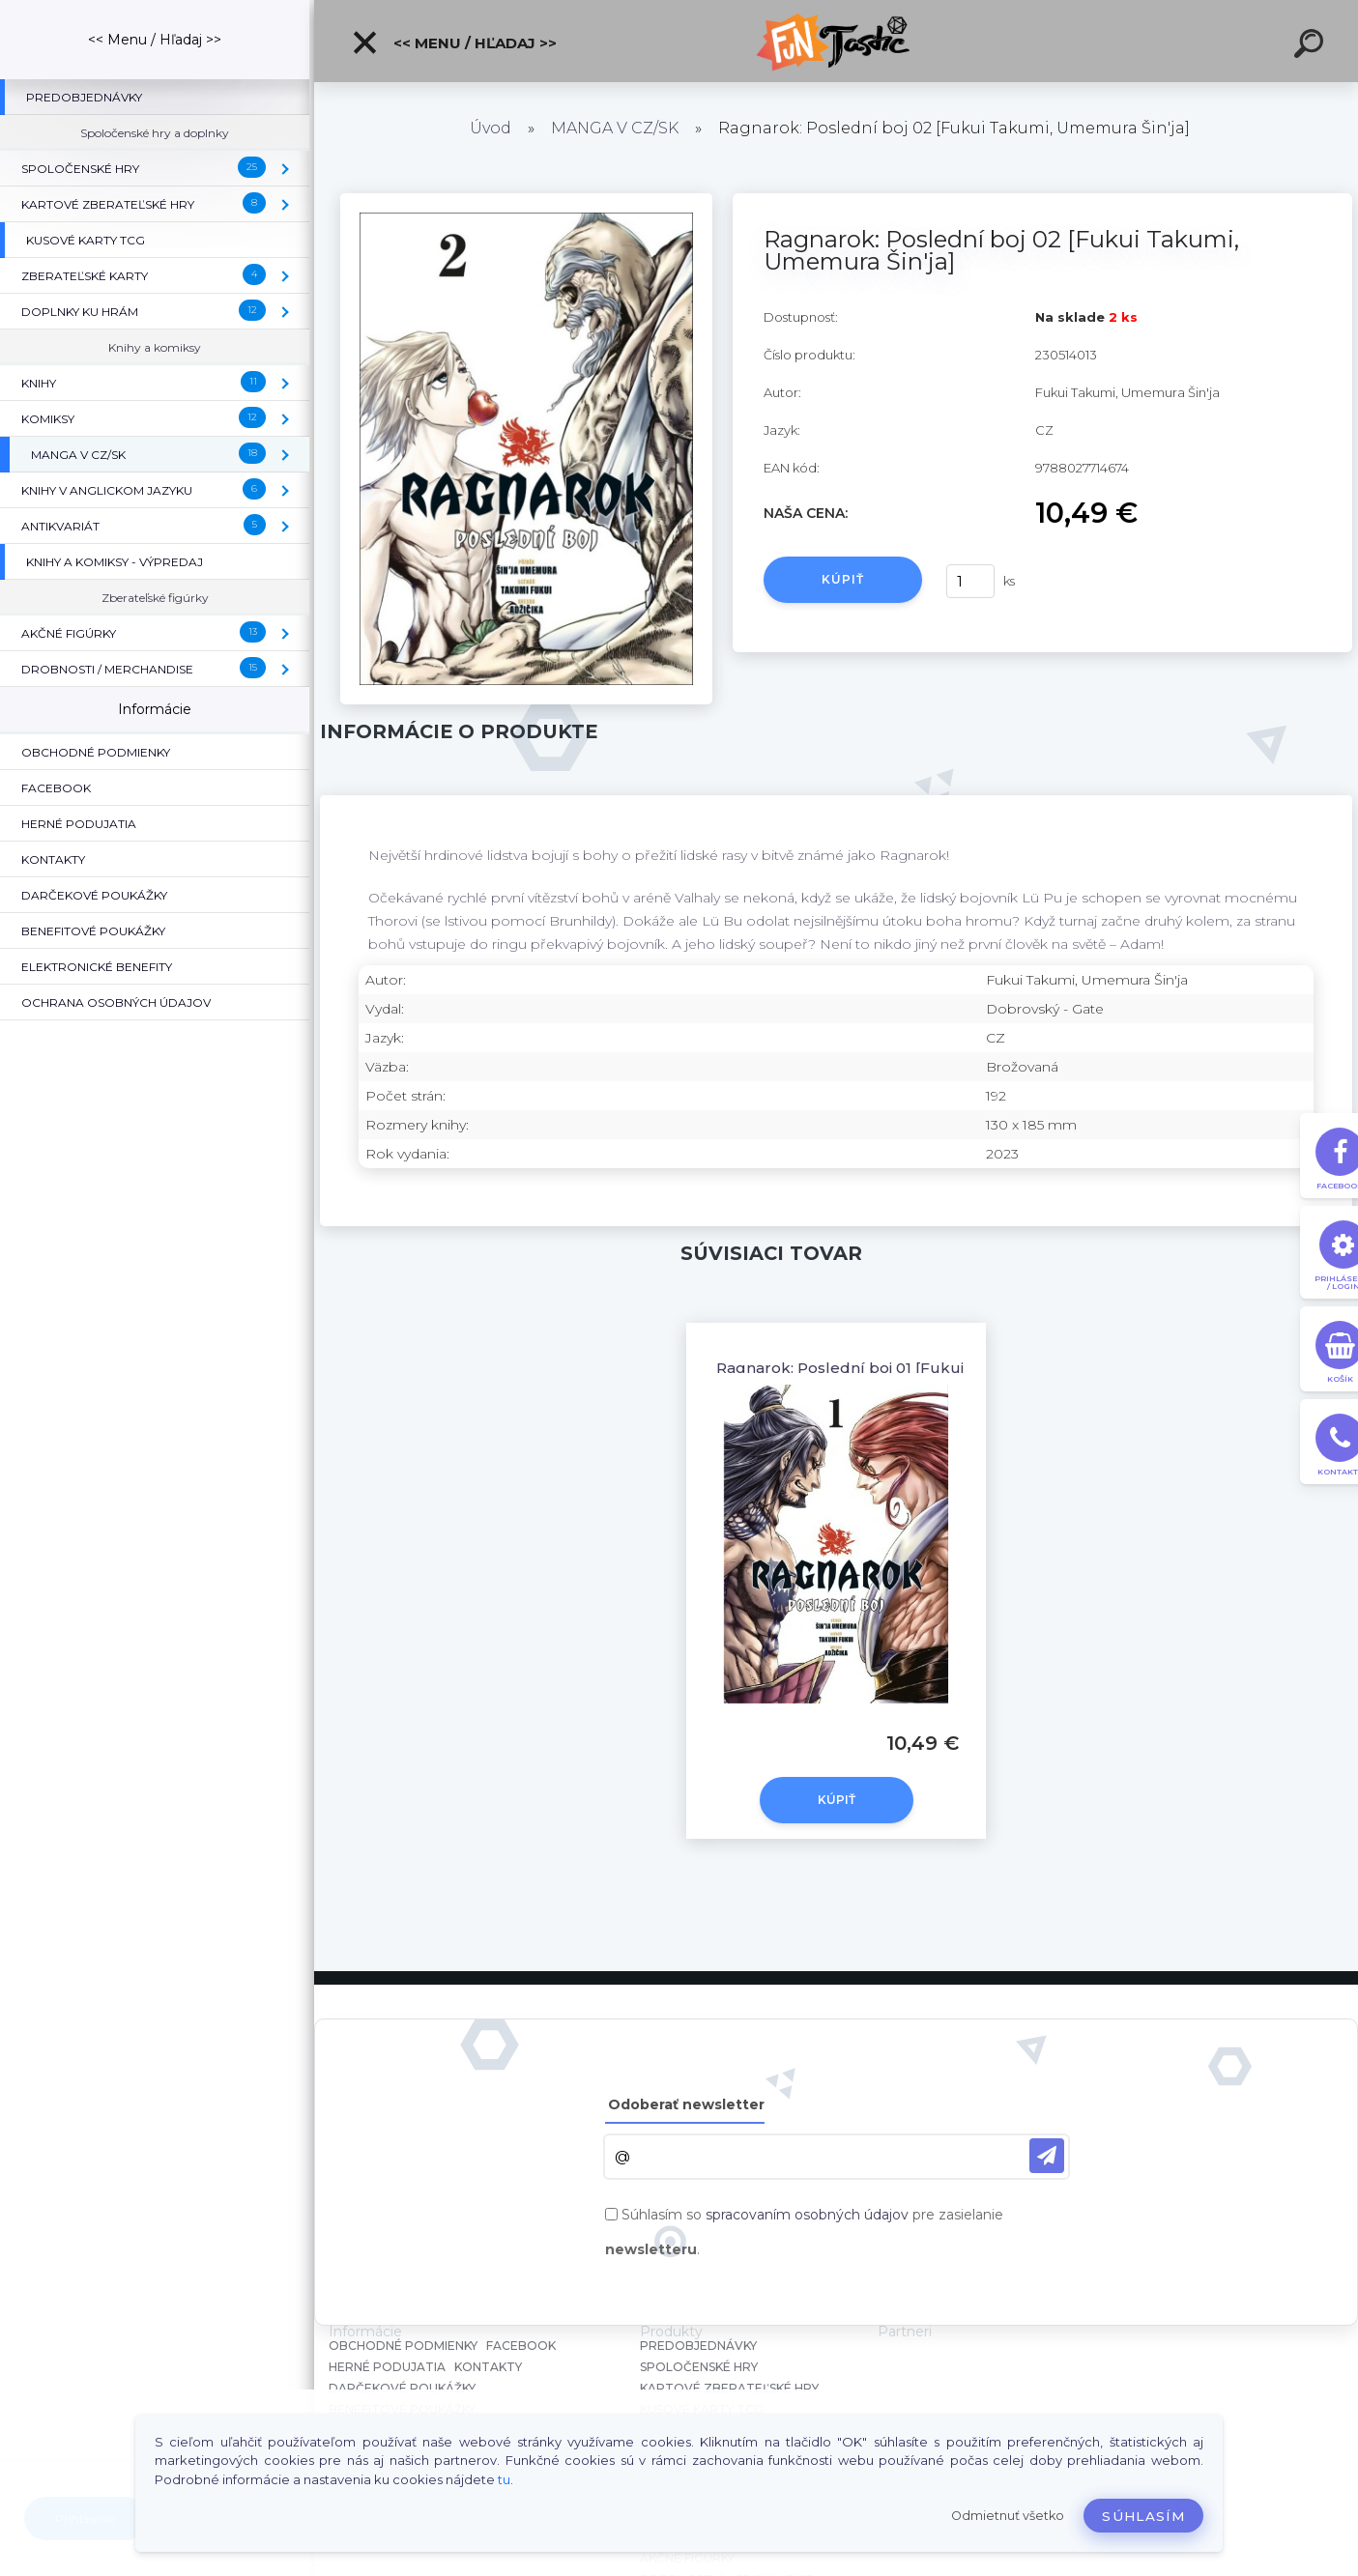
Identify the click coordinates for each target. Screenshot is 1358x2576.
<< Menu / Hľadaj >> (454, 42)
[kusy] (970, 581)
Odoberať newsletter (686, 2104)
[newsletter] (1046, 2155)
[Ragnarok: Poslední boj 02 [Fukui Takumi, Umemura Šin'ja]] (525, 200)
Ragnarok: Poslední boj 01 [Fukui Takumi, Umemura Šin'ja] (935, 1367)
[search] (1311, 46)
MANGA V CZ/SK (615, 128)
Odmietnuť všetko (1007, 2515)
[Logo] (836, 41)
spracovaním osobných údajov (807, 2214)
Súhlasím (1143, 2516)
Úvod (490, 128)
